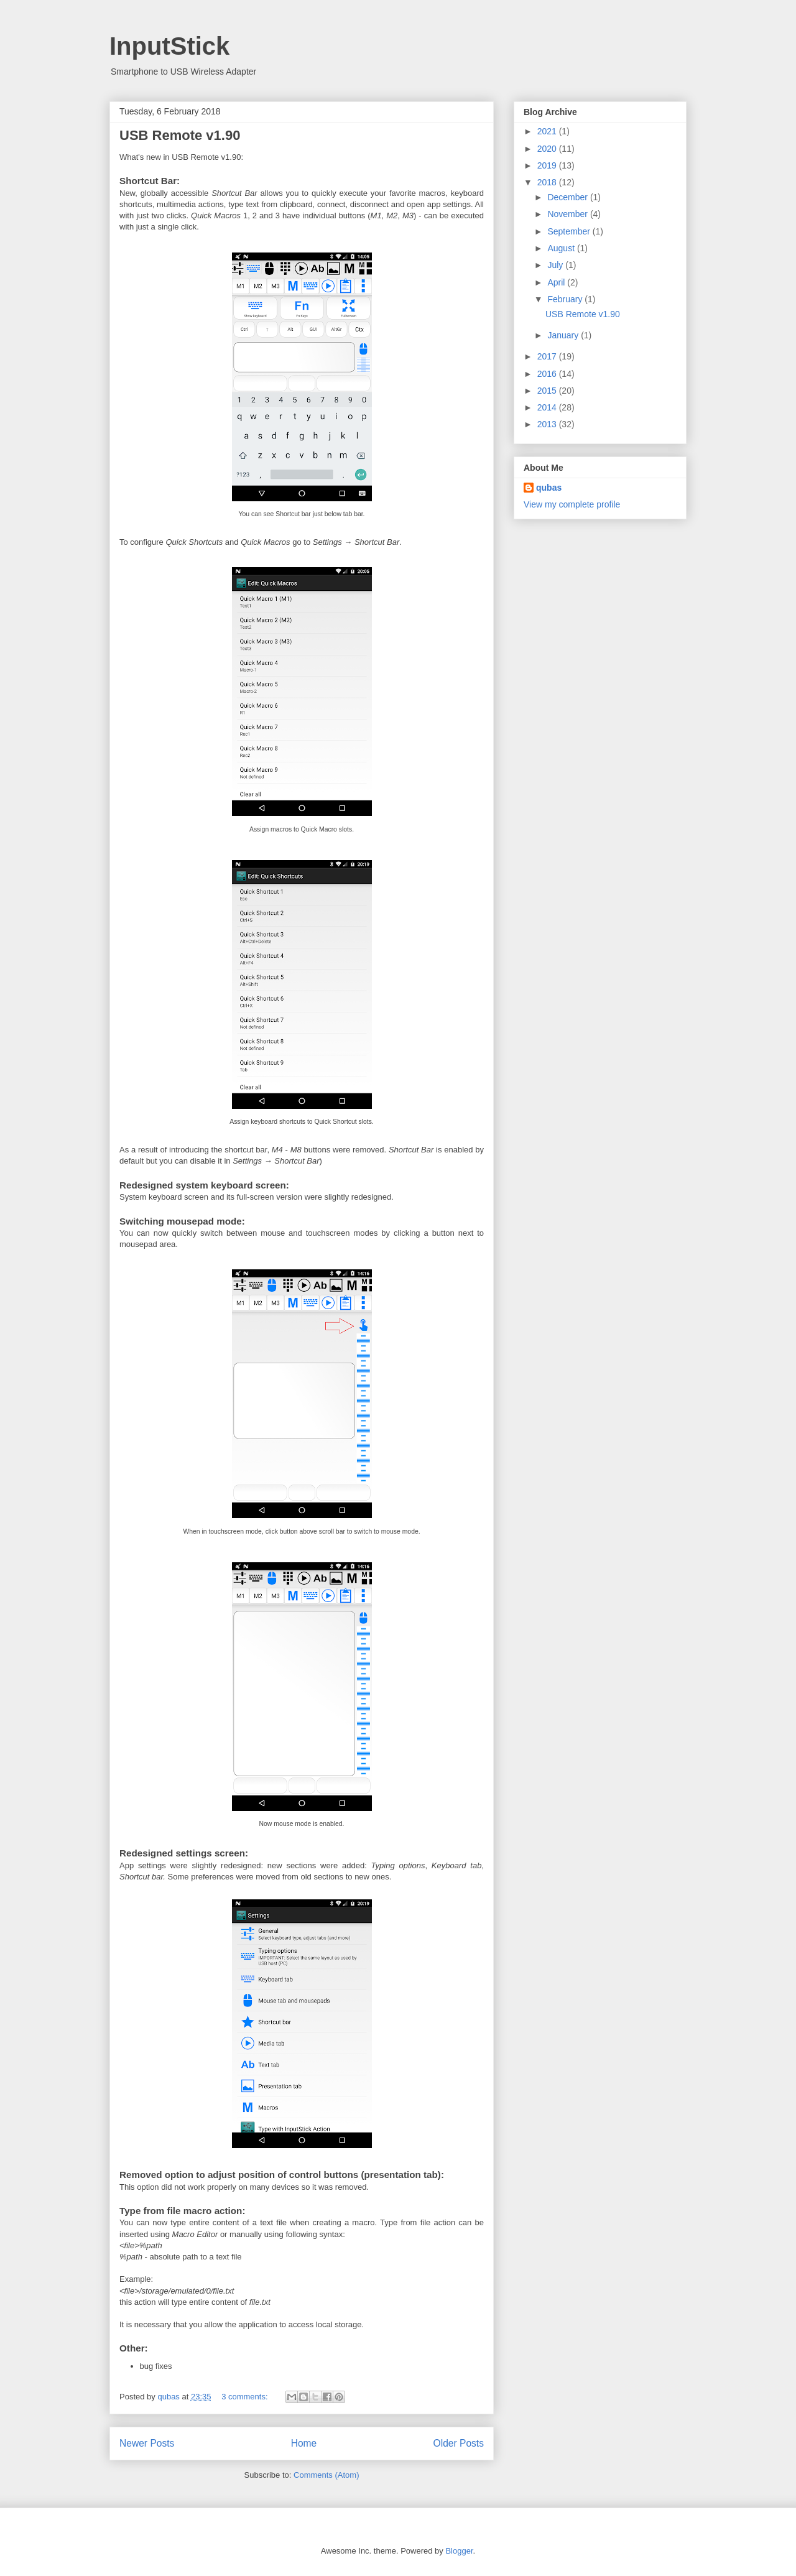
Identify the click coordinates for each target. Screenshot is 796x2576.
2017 (548, 356)
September (569, 231)
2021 (548, 131)
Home (304, 2443)
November (568, 214)
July (556, 265)
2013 (548, 424)
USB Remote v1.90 (179, 135)
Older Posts (458, 2443)
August (561, 248)
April (557, 282)
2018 (548, 182)
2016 (548, 374)
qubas (549, 488)
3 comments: (245, 2396)
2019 (548, 165)
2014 (548, 407)
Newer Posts (146, 2443)
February (566, 299)
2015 (548, 391)
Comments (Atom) (326, 2475)
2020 (548, 149)
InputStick (169, 46)
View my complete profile (572, 504)
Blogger (459, 2550)
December (568, 197)
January (564, 335)
